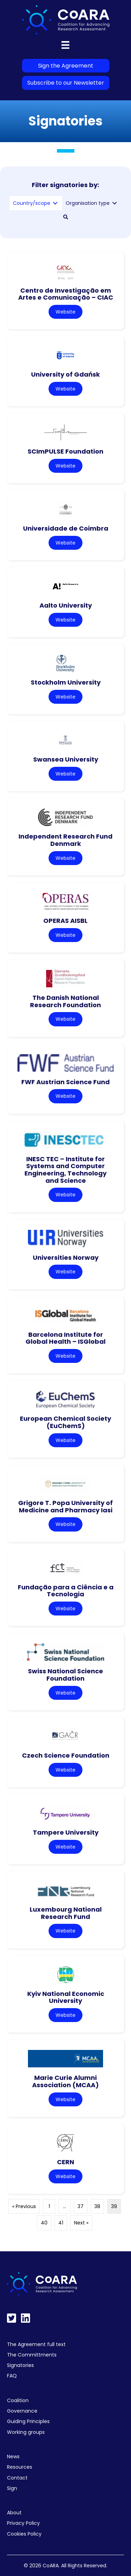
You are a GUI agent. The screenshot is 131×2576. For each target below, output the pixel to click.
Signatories (20, 2365)
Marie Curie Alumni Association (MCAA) (65, 2081)
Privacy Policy (23, 2523)
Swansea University (65, 759)
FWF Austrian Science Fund (65, 1082)
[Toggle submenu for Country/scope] (55, 203)
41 (60, 2222)
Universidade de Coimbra (65, 528)
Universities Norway (66, 1257)
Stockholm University (66, 682)
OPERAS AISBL (65, 920)
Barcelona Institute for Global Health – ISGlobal (65, 1338)
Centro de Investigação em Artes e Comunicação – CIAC (65, 294)
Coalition (18, 2400)
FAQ (12, 2375)
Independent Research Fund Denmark (65, 840)
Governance (22, 2410)
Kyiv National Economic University (65, 1997)
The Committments (32, 2354)
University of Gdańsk (65, 374)
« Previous (24, 2206)
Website (65, 311)
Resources (19, 2466)
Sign (12, 2488)
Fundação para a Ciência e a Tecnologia (66, 1591)
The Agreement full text (36, 2344)
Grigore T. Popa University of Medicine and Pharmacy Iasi (65, 1506)
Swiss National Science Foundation (65, 1675)
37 (80, 2206)
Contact (17, 2477)
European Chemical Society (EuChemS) (65, 1422)
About (14, 2512)
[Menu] (65, 45)
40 (44, 2222)
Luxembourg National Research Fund (66, 1913)
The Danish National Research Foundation (65, 1001)
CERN (65, 2162)
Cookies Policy (24, 2533)
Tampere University (66, 1832)
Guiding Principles (28, 2421)
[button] (66, 217)
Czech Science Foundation (65, 1755)
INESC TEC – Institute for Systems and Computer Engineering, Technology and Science (65, 1170)
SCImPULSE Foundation (65, 451)
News (13, 2456)
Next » (81, 2222)
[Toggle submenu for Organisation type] (114, 203)
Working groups (26, 2432)
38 (97, 2206)
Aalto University (65, 605)
